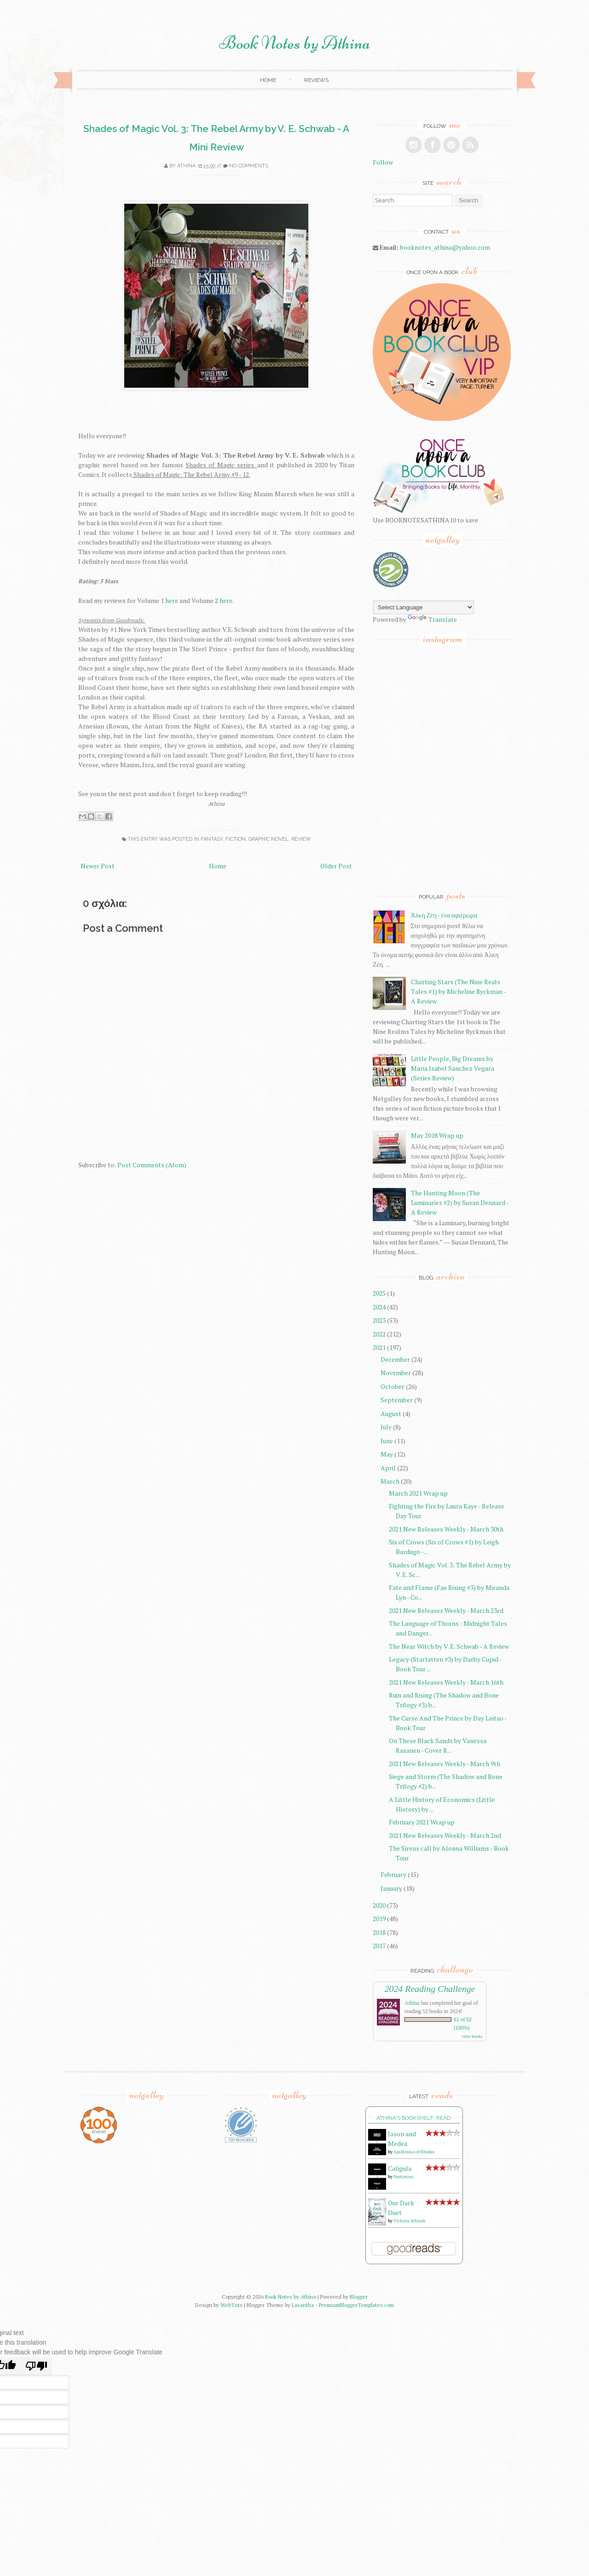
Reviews (316, 80)
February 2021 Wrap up (422, 1822)
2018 (379, 1932)
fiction (235, 839)
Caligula (399, 2168)
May (387, 1454)
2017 (379, 1945)
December (395, 1359)
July (386, 1427)
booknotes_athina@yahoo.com (445, 247)
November (396, 1372)
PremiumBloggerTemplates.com (356, 2304)
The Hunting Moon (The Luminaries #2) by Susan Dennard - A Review (459, 1202)
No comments (248, 166)
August (391, 1413)
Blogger (359, 2296)
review (301, 839)
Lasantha (303, 2304)
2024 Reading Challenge (430, 1989)
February (393, 1874)
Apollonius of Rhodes (413, 2152)
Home (268, 80)
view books (472, 2036)
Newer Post (98, 865)
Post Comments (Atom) (151, 1164)
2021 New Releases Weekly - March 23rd (446, 1610)
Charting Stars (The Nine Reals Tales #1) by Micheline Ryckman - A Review (458, 991)
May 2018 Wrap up (437, 1135)
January (391, 1888)
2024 (379, 1306)
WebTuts (231, 2304)
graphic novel (268, 839)
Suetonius (403, 2177)
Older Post (336, 865)
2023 (379, 1320)
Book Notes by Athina (294, 43)
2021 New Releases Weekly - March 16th (446, 1682)
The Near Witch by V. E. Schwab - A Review (449, 1646)
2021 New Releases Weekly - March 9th (444, 1763)
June (387, 1440)
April (388, 1467)
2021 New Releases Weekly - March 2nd (445, 1835)
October (392, 1386)
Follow (383, 162)
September (397, 1399)
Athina (186, 166)
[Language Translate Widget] (423, 607)
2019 (379, 1918)
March (390, 1481)
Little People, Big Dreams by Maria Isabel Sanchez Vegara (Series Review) (452, 1068)
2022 (379, 1334)
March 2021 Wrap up (418, 1493)
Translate (432, 619)
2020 (379, 1905)
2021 (379, 1347)
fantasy (212, 839)
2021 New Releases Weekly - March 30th (446, 1529)
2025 (379, 1293)
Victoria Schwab (409, 2221)
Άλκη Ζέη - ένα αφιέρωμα (444, 915)
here (172, 600)
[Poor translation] (36, 2366)
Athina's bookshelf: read (413, 2118)
